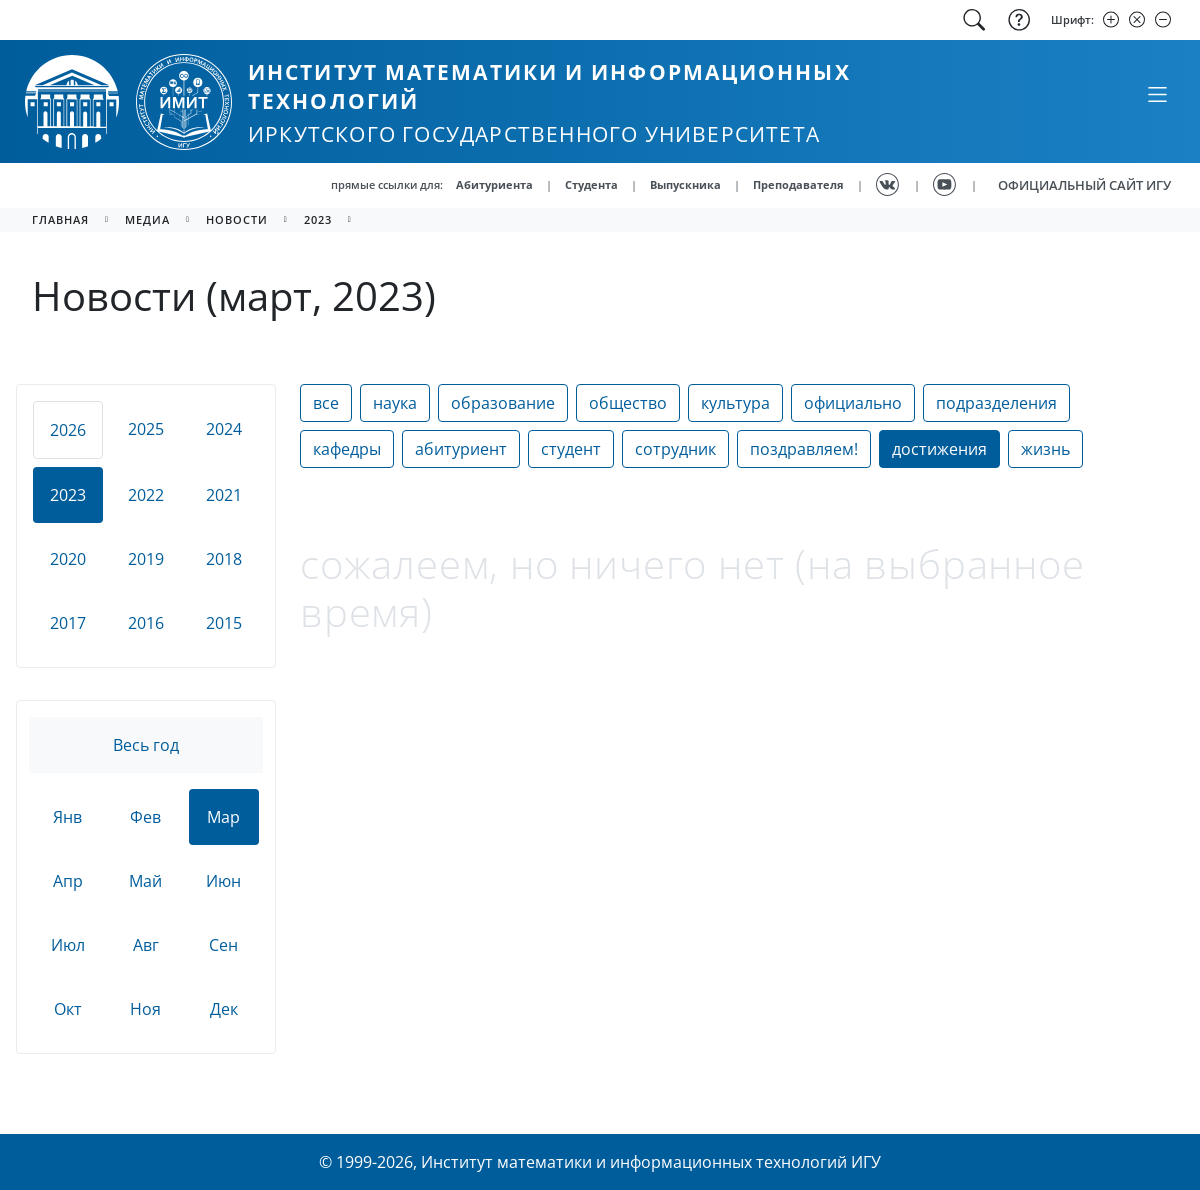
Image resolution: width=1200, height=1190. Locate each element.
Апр (68, 881)
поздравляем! (804, 449)
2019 (146, 559)
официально (853, 403)
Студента (591, 184)
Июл (68, 945)
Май (145, 881)
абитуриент (461, 449)
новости (237, 219)
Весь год (146, 745)
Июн (223, 881)
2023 (318, 219)
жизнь (1045, 449)
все (326, 403)
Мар (223, 817)
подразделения (996, 403)
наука (395, 403)
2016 (146, 623)
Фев (145, 817)
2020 (68, 559)
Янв (67, 817)
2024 (224, 429)
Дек (224, 1009)
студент (571, 449)
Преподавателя (798, 184)
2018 (224, 559)
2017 (68, 623)
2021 (224, 495)
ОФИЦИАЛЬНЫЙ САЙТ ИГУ (1084, 185)
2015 (224, 623)
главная (60, 219)
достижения (939, 449)
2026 (68, 430)
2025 (146, 429)
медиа (147, 219)
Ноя (145, 1009)
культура (735, 403)
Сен (223, 945)
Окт (68, 1009)
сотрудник (675, 449)
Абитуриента (494, 184)
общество (628, 403)
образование (503, 403)
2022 (146, 495)
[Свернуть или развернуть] (1157, 94)
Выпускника (685, 184)
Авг (146, 945)
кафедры (347, 449)
